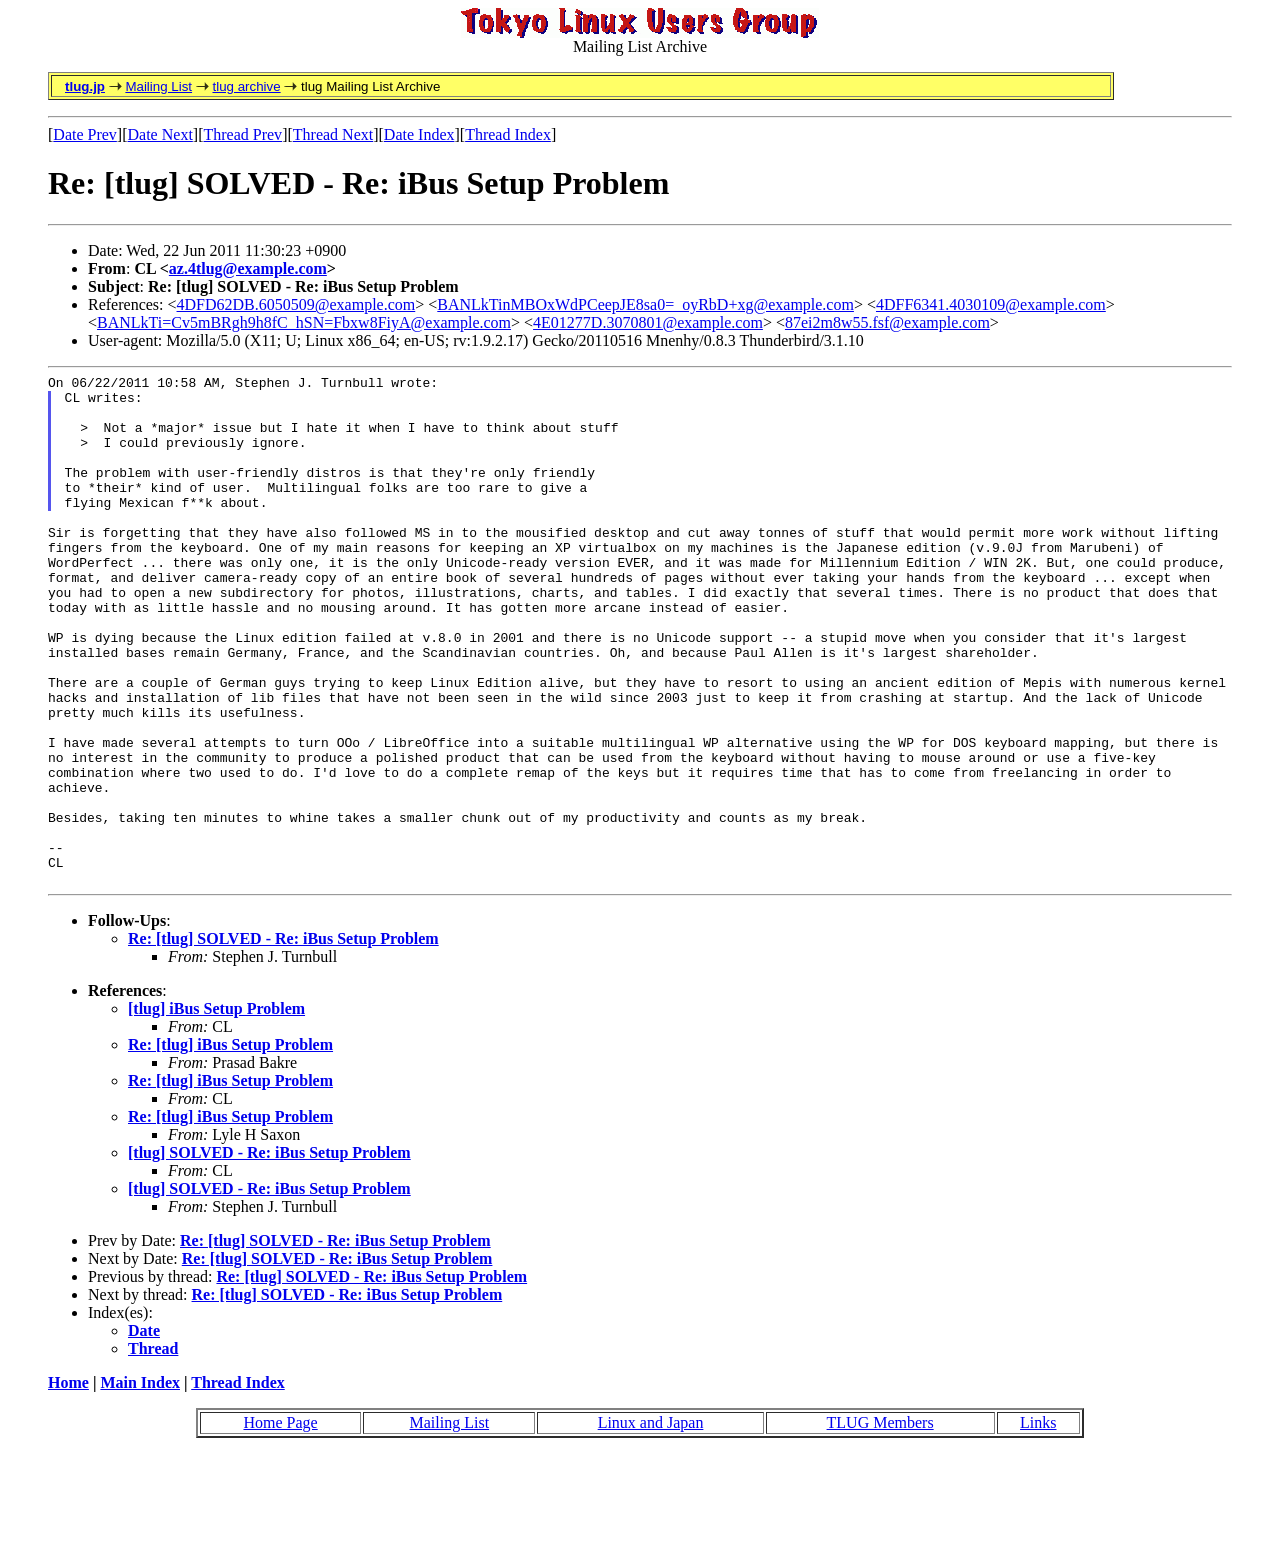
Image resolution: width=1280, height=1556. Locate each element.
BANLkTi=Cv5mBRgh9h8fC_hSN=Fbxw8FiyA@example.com (304, 322)
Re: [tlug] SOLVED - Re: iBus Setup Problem (283, 1040)
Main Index (140, 1484)
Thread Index (508, 134)
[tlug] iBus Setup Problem (216, 1110)
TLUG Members (880, 1524)
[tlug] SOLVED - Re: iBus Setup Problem (269, 1254)
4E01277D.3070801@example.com (648, 322)
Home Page (280, 1524)
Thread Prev (242, 134)
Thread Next (333, 134)
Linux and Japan (651, 1524)
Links (1038, 1524)
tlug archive (246, 86)
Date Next (160, 134)
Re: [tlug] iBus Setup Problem (230, 1146)
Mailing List (158, 86)
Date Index (419, 134)
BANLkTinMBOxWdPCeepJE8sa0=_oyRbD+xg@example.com (645, 304)
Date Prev (85, 134)
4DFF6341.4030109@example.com (991, 304)
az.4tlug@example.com (248, 268)
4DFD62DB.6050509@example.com (296, 304)
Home (68, 1484)
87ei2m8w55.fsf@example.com (887, 322)
